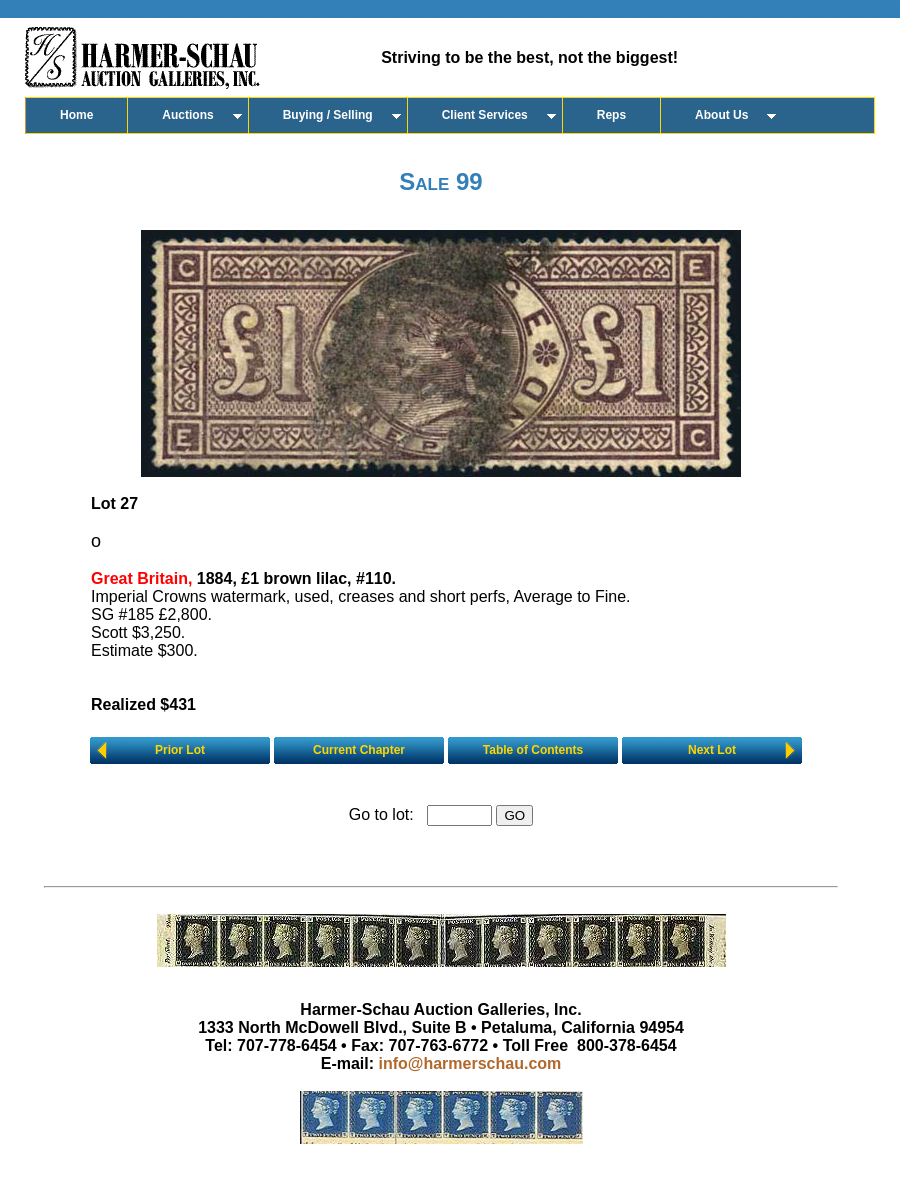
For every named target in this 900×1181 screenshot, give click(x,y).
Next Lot (712, 750)
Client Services (485, 115)
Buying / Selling (328, 115)
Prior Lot (180, 750)
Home (76, 115)
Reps (611, 115)
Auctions (187, 115)
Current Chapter (359, 750)
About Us (721, 115)
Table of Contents (533, 750)
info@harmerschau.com (470, 1063)
